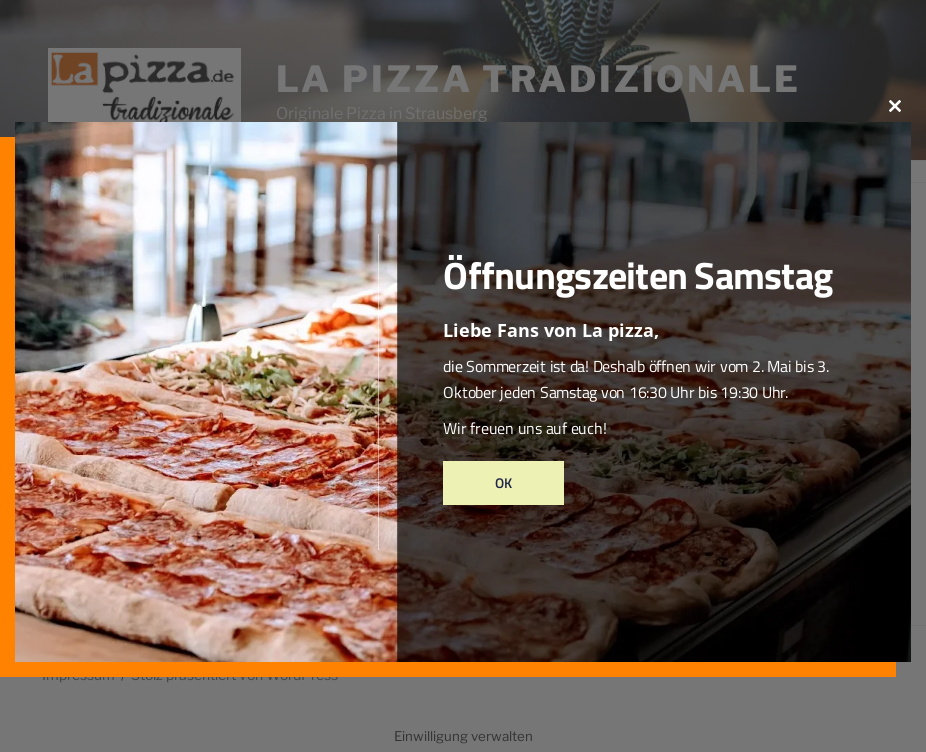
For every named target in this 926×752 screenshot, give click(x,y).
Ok (503, 482)
